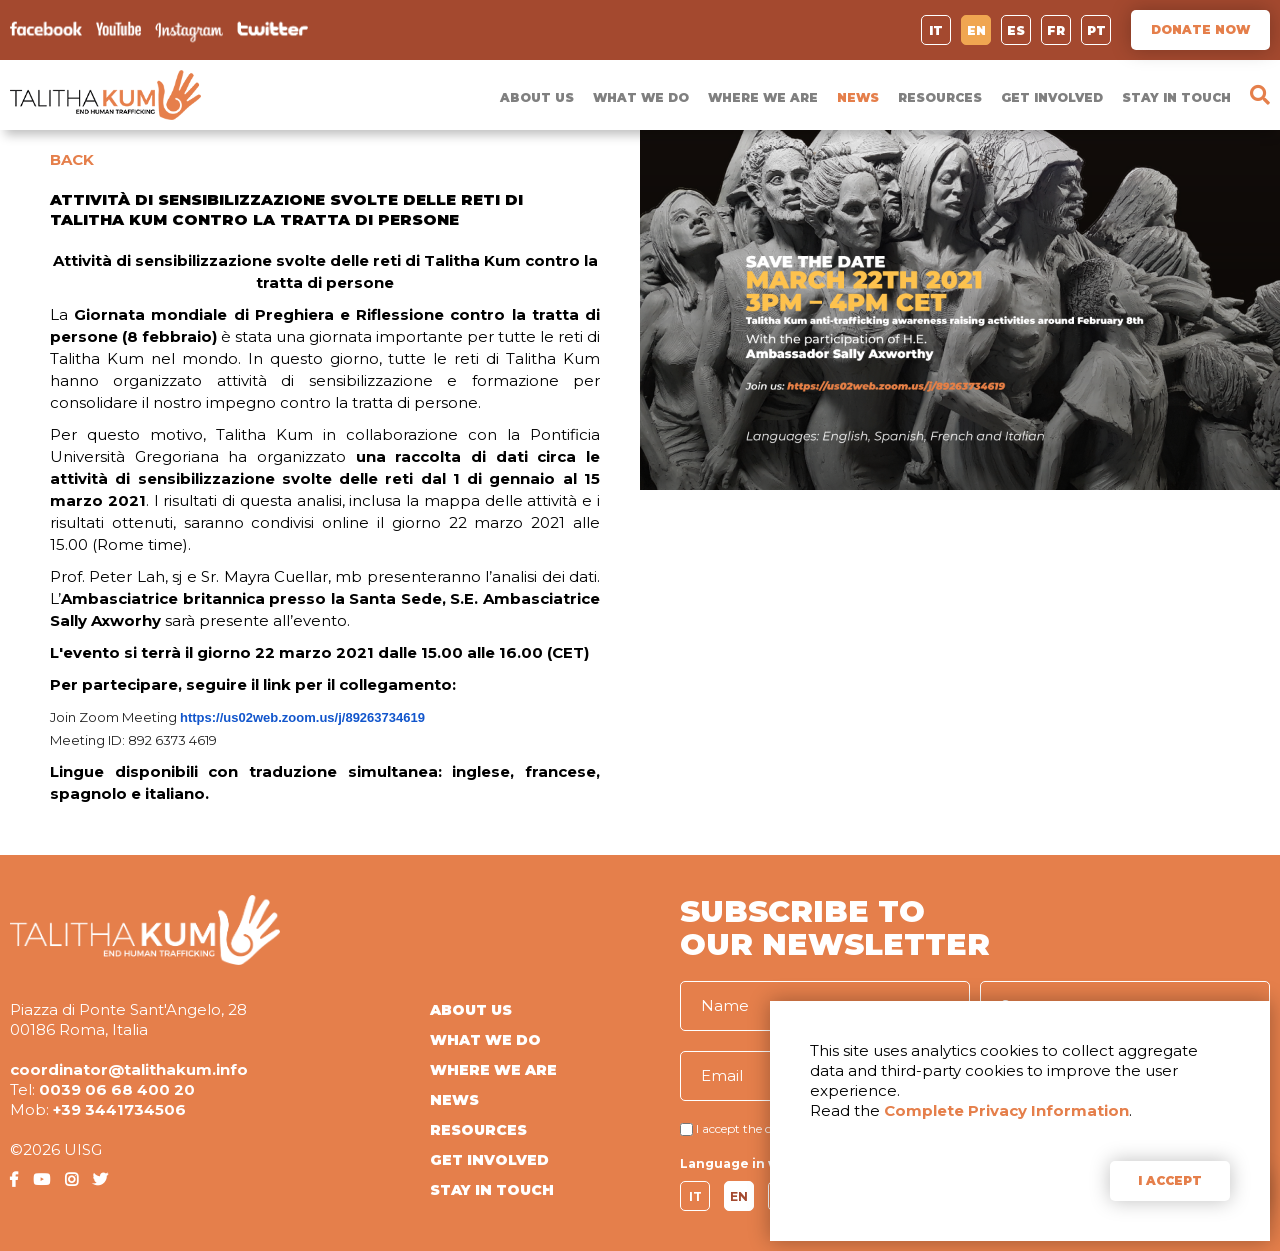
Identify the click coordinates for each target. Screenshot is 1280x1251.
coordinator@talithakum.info (129, 1069)
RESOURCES (940, 97)
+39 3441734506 (119, 1109)
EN (976, 30)
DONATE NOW (1200, 29)
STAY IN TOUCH (1176, 97)
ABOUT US (537, 97)
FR (1056, 30)
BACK (72, 159)
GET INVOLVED (1052, 97)
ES (1016, 30)
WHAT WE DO (641, 97)
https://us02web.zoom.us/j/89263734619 (302, 717)
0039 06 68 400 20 (117, 1089)
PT (1096, 30)
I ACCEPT (1170, 1180)
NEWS (858, 97)
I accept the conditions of (767, 1128)
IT (936, 30)
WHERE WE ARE (763, 97)
